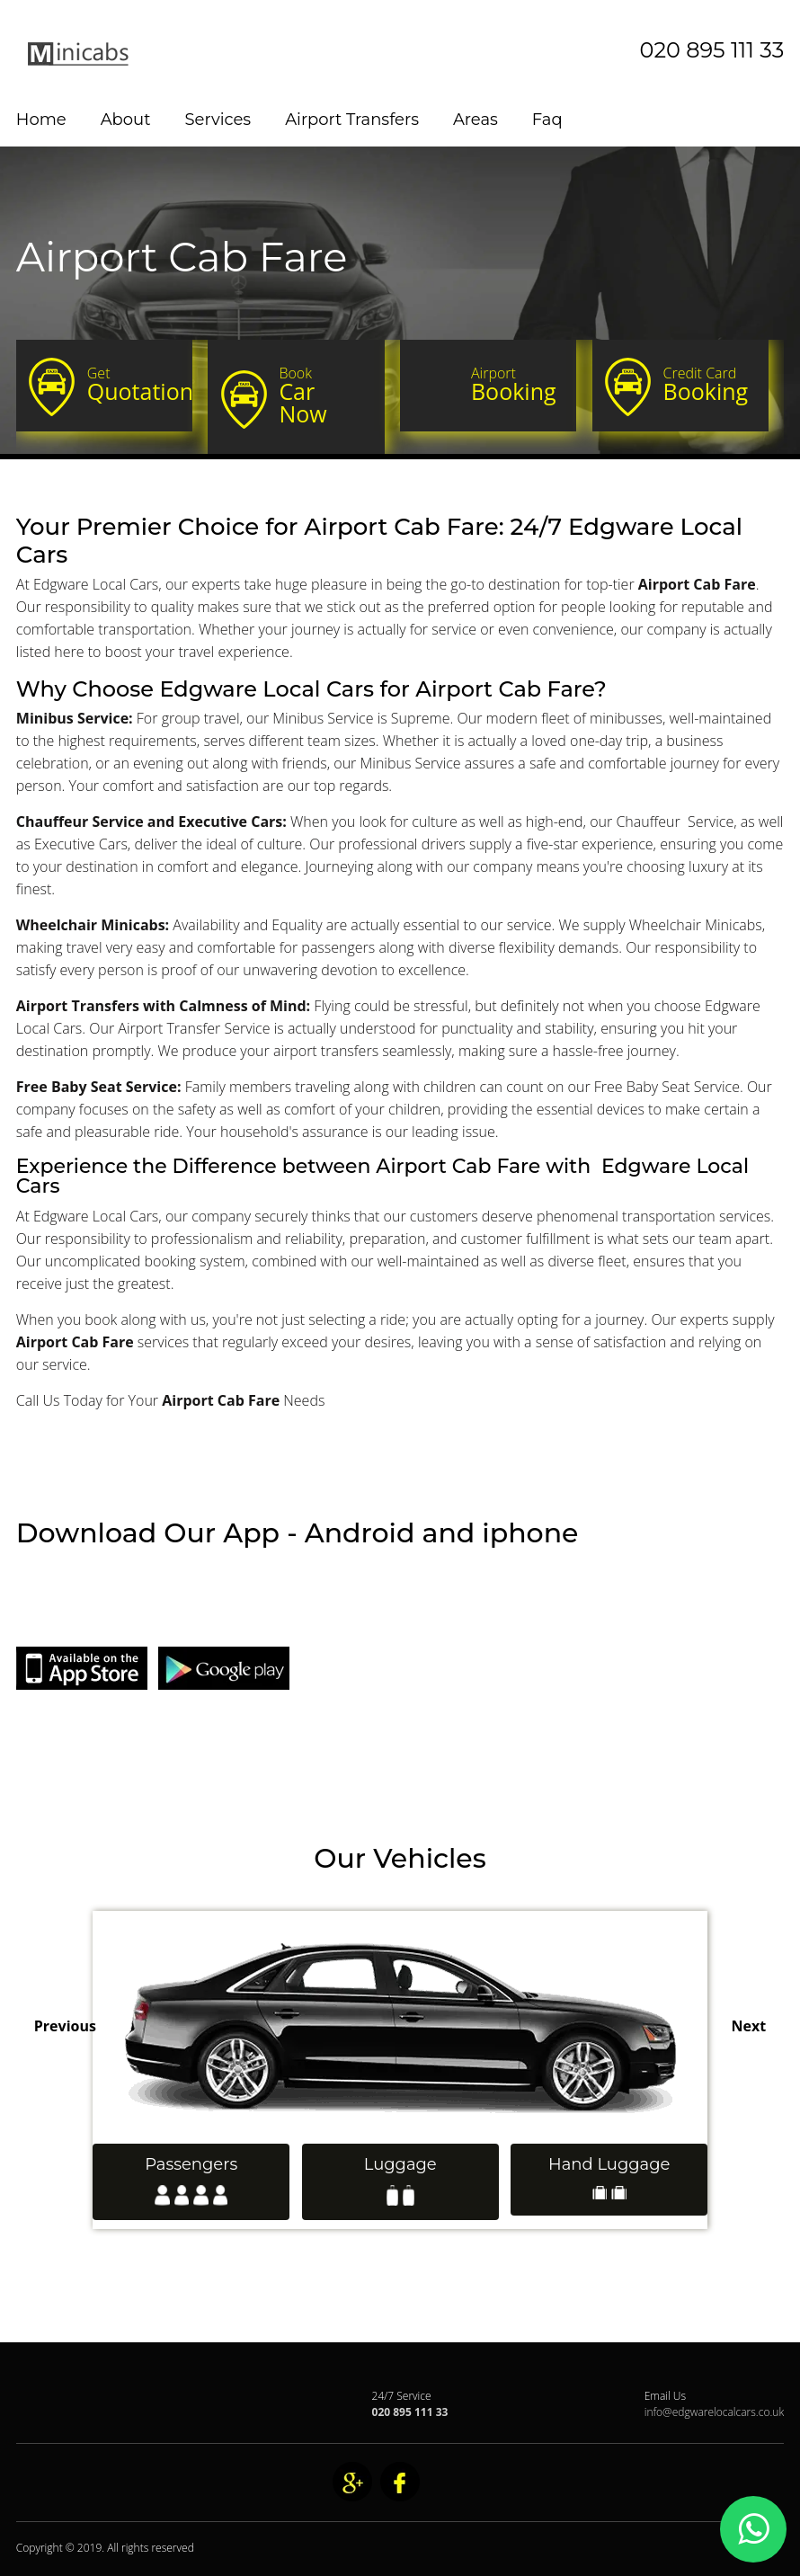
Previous (65, 2026)
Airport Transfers (352, 120)
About (126, 120)
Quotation (140, 384)
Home (41, 120)
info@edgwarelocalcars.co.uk (714, 2412)
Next (749, 2026)
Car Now (324, 396)
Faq (547, 120)
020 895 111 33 (712, 50)
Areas (475, 120)
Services (218, 120)
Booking (516, 384)
